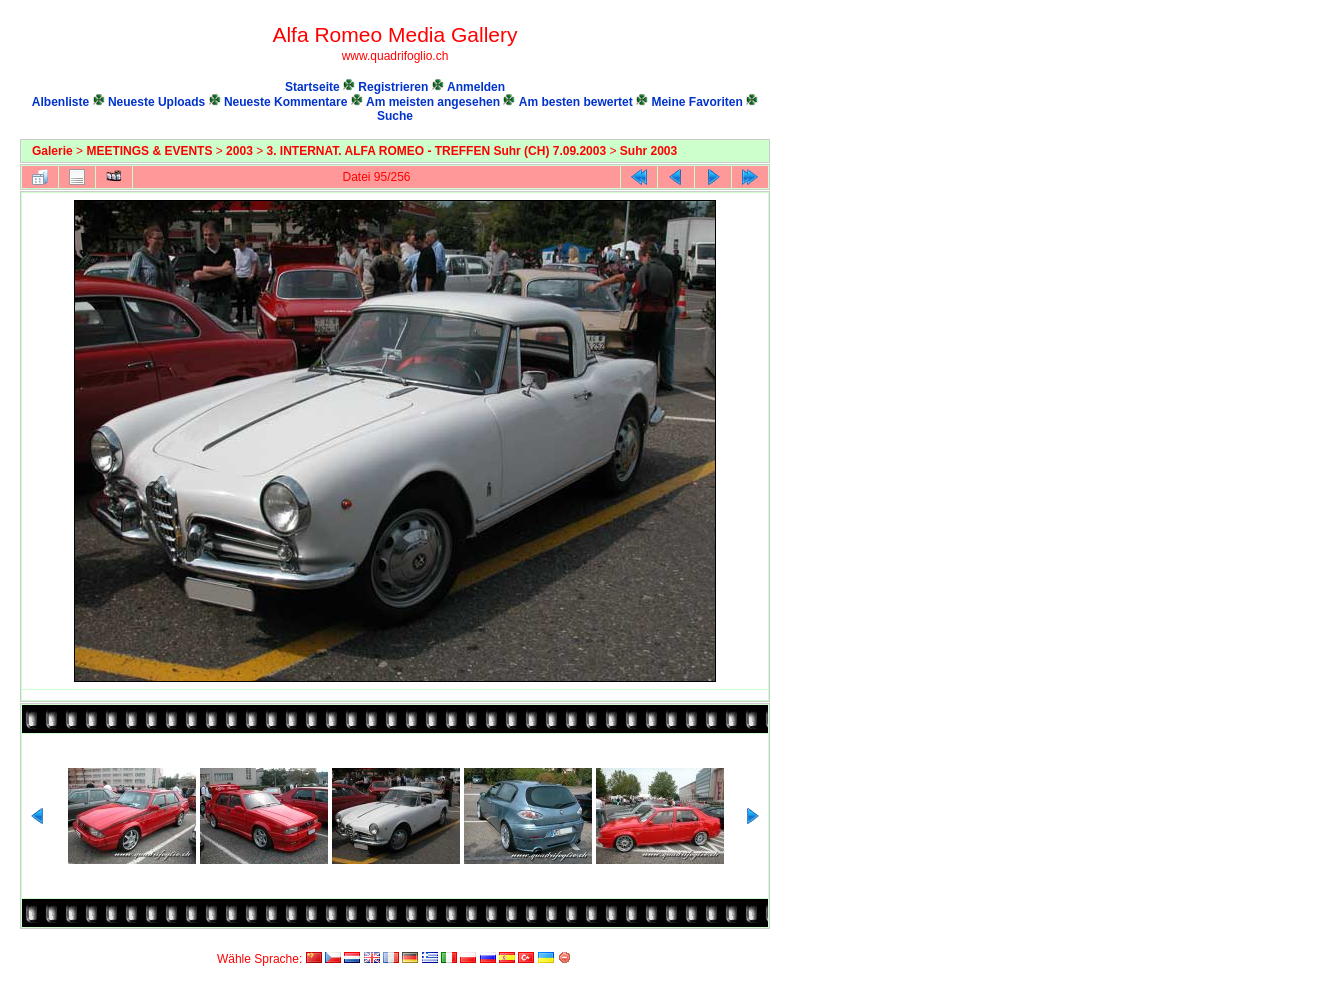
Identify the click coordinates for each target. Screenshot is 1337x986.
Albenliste (60, 102)
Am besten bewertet (576, 102)
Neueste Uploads (156, 102)
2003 (239, 151)
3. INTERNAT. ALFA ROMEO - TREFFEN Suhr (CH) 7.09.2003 (437, 151)
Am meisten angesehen (433, 102)
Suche (395, 116)
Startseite (312, 87)
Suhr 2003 (648, 151)
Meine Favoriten (696, 102)
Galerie (52, 151)
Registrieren (393, 87)
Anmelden (476, 87)
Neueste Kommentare (285, 102)
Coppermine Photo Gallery (747, 941)
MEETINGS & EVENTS (149, 151)
